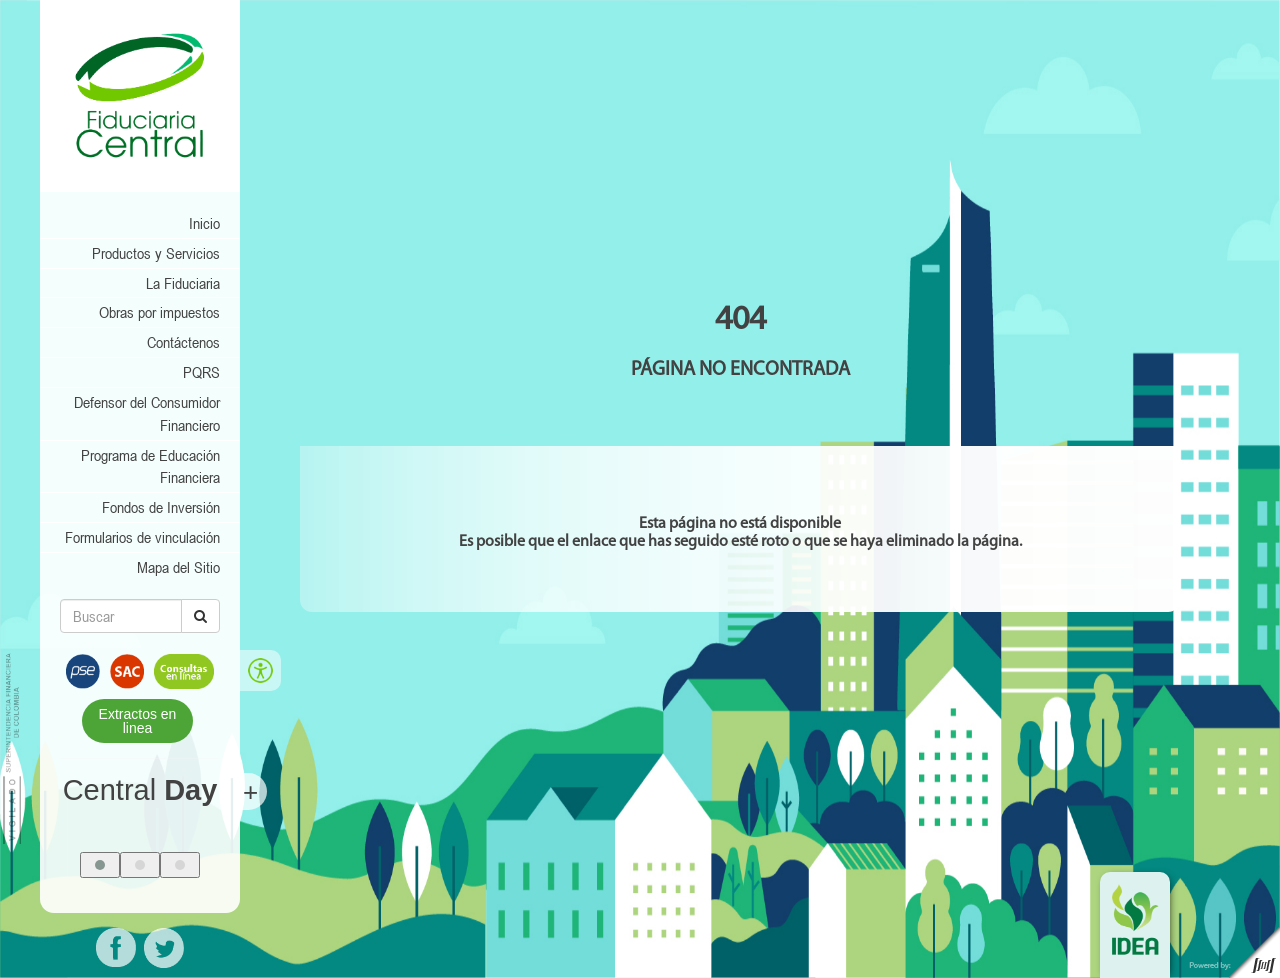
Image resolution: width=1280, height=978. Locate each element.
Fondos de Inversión (161, 507)
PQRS (201, 372)
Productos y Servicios (156, 253)
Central (140, 790)
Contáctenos (183, 342)
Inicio (204, 223)
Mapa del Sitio (178, 567)
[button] (100, 865)
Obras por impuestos (159, 312)
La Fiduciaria (183, 283)
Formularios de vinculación (142, 537)
